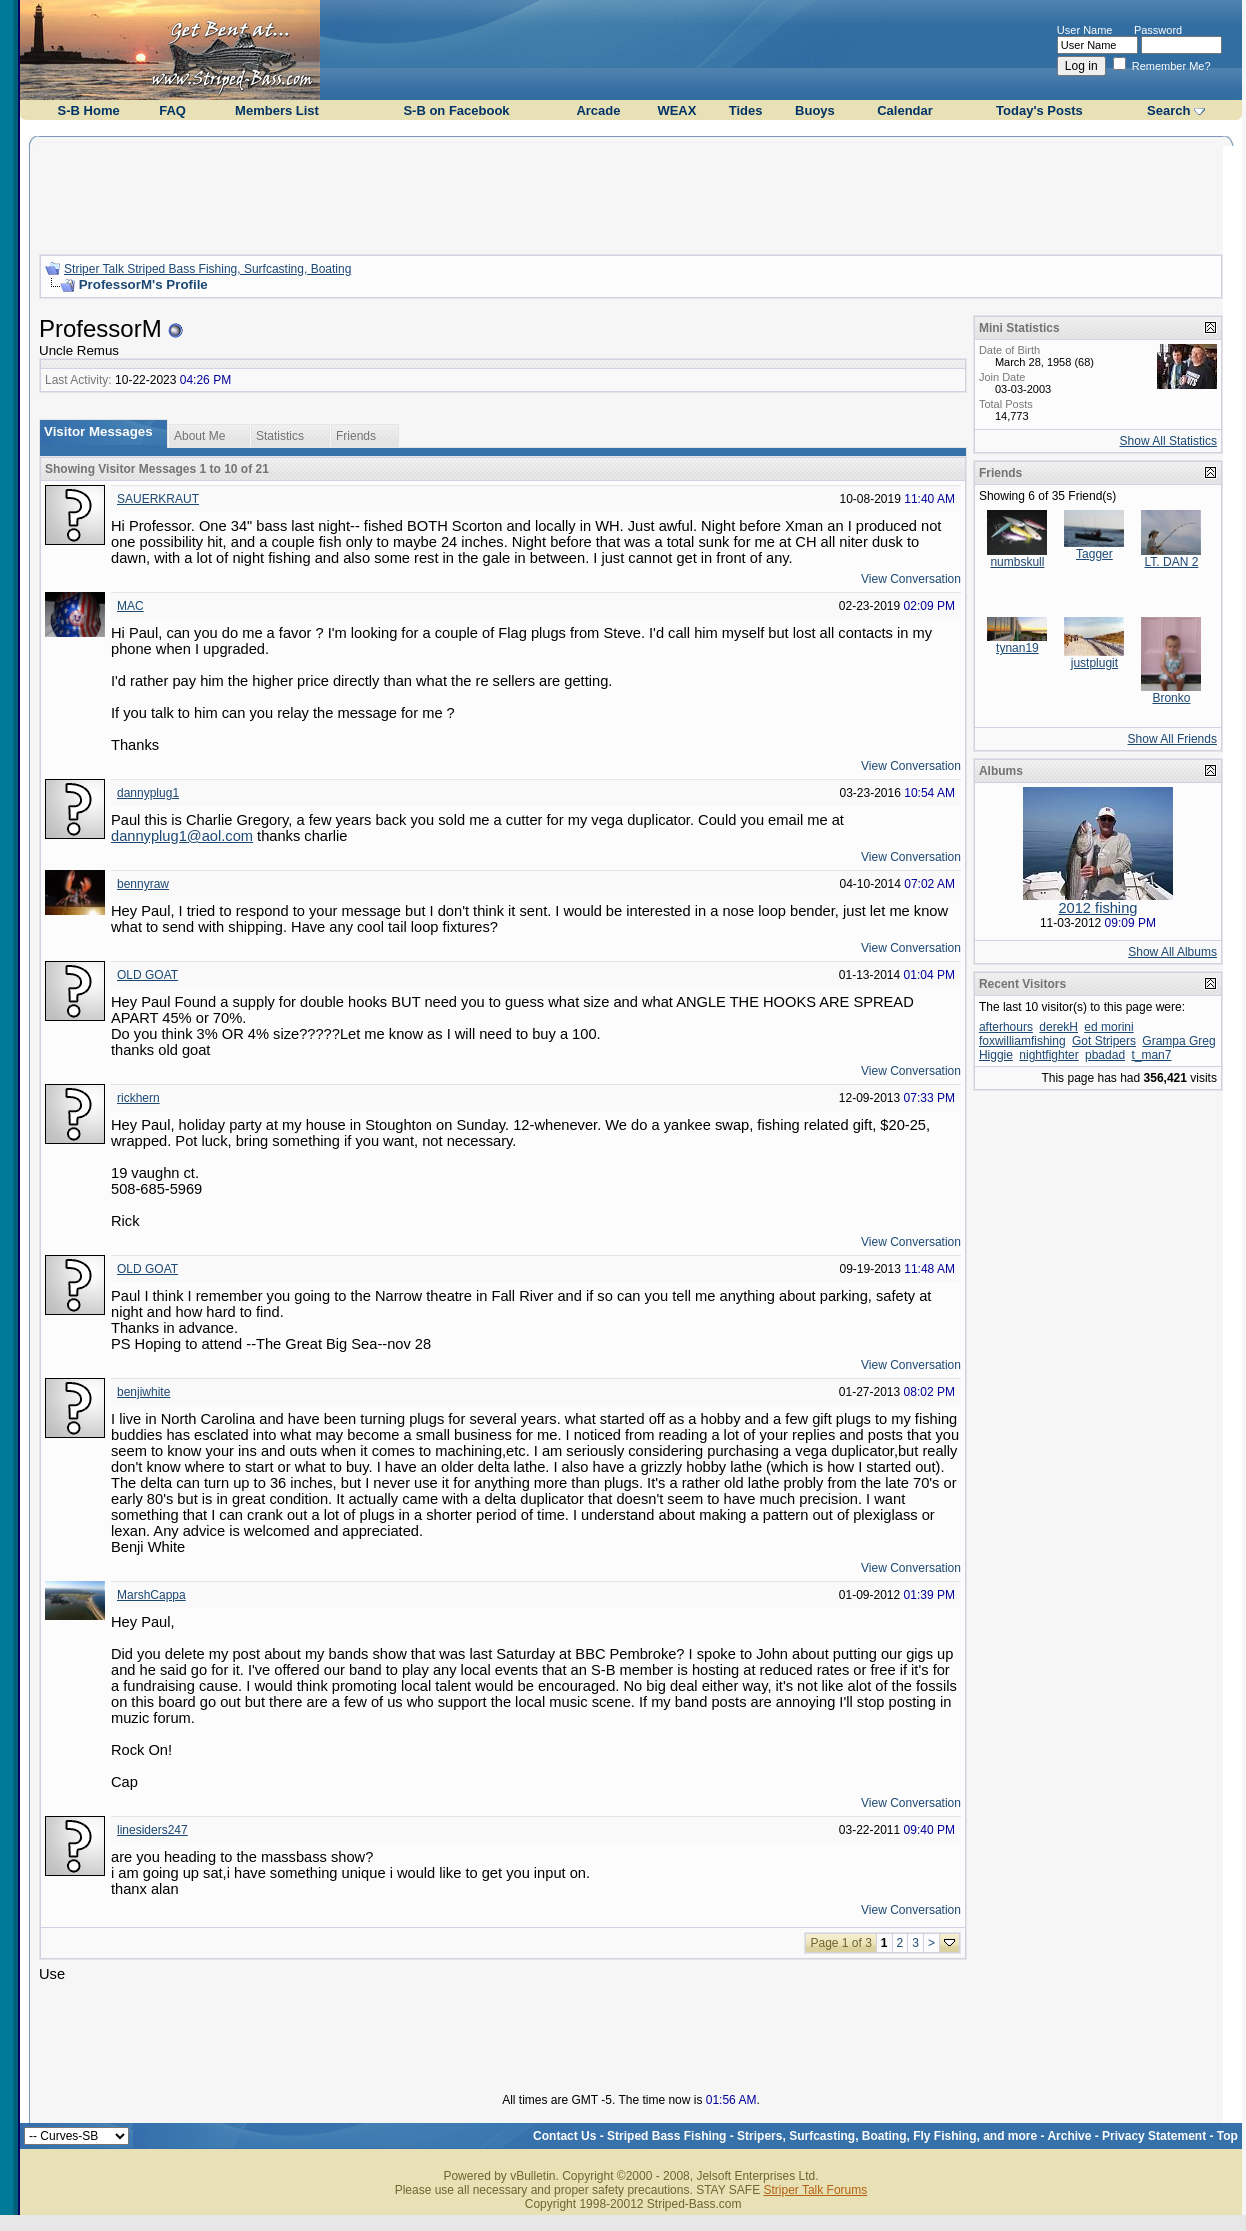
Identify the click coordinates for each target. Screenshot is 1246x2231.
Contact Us (564, 2136)
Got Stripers (1104, 1041)
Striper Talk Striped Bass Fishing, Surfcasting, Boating (207, 269)
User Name (1085, 30)
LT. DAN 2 (1172, 562)
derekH (1058, 1027)
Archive (1069, 2136)
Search (1168, 110)
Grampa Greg (1178, 1041)
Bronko (1171, 698)
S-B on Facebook (456, 110)
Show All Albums (1172, 952)
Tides (746, 110)
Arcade (598, 110)
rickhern (138, 1098)
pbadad (1105, 1055)
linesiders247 (152, 1830)
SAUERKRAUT (158, 499)
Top (1227, 2136)
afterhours (1006, 1027)
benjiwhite (143, 1392)
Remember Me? (1162, 66)
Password (1158, 30)
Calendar (905, 110)
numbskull (1017, 562)
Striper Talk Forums (815, 2190)
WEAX (676, 110)
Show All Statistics (1168, 441)
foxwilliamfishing (1022, 1041)
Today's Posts (1039, 110)
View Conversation (911, 579)
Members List (277, 110)
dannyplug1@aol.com (182, 836)
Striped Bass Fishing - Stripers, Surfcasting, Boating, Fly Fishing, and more (822, 2136)
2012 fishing (1097, 908)
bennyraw (143, 884)
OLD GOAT (147, 975)
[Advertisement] (631, 193)
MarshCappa (151, 1595)
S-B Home (89, 110)
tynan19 (1017, 648)
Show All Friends (1172, 739)
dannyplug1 (148, 793)
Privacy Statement (1154, 2136)
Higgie (996, 1055)
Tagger (1094, 554)
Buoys (815, 110)
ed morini (1108, 1027)
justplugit (1094, 663)
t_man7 (1151, 1055)
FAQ (172, 110)
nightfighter (1048, 1055)
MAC (130, 606)
